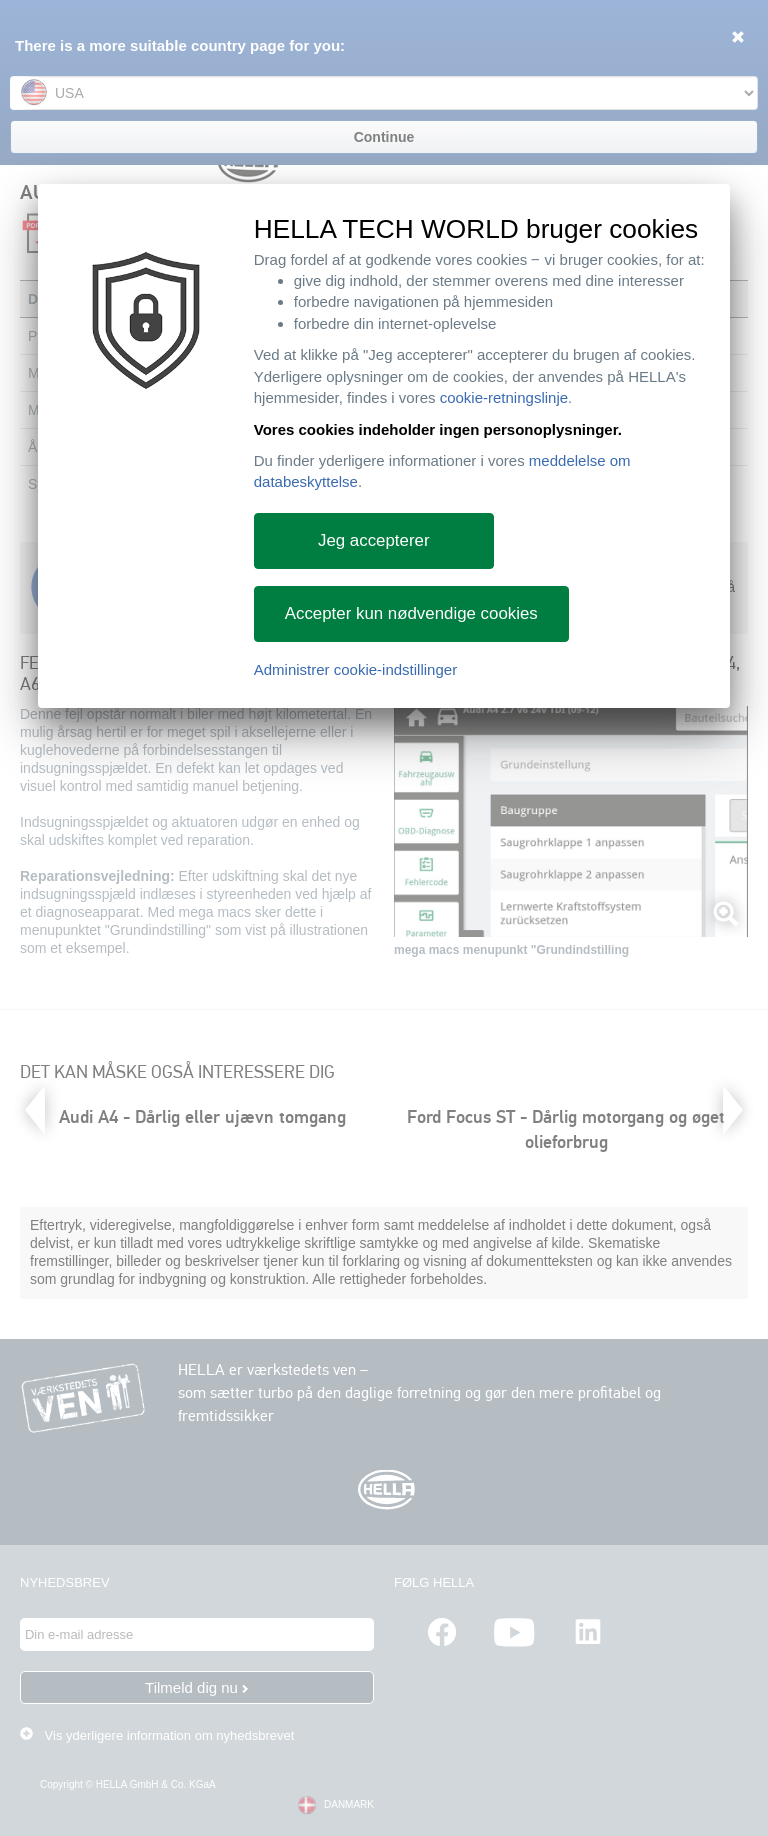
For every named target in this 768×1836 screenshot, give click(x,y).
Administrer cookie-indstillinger (355, 669)
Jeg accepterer (374, 540)
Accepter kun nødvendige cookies (411, 613)
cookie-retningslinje (504, 397)
